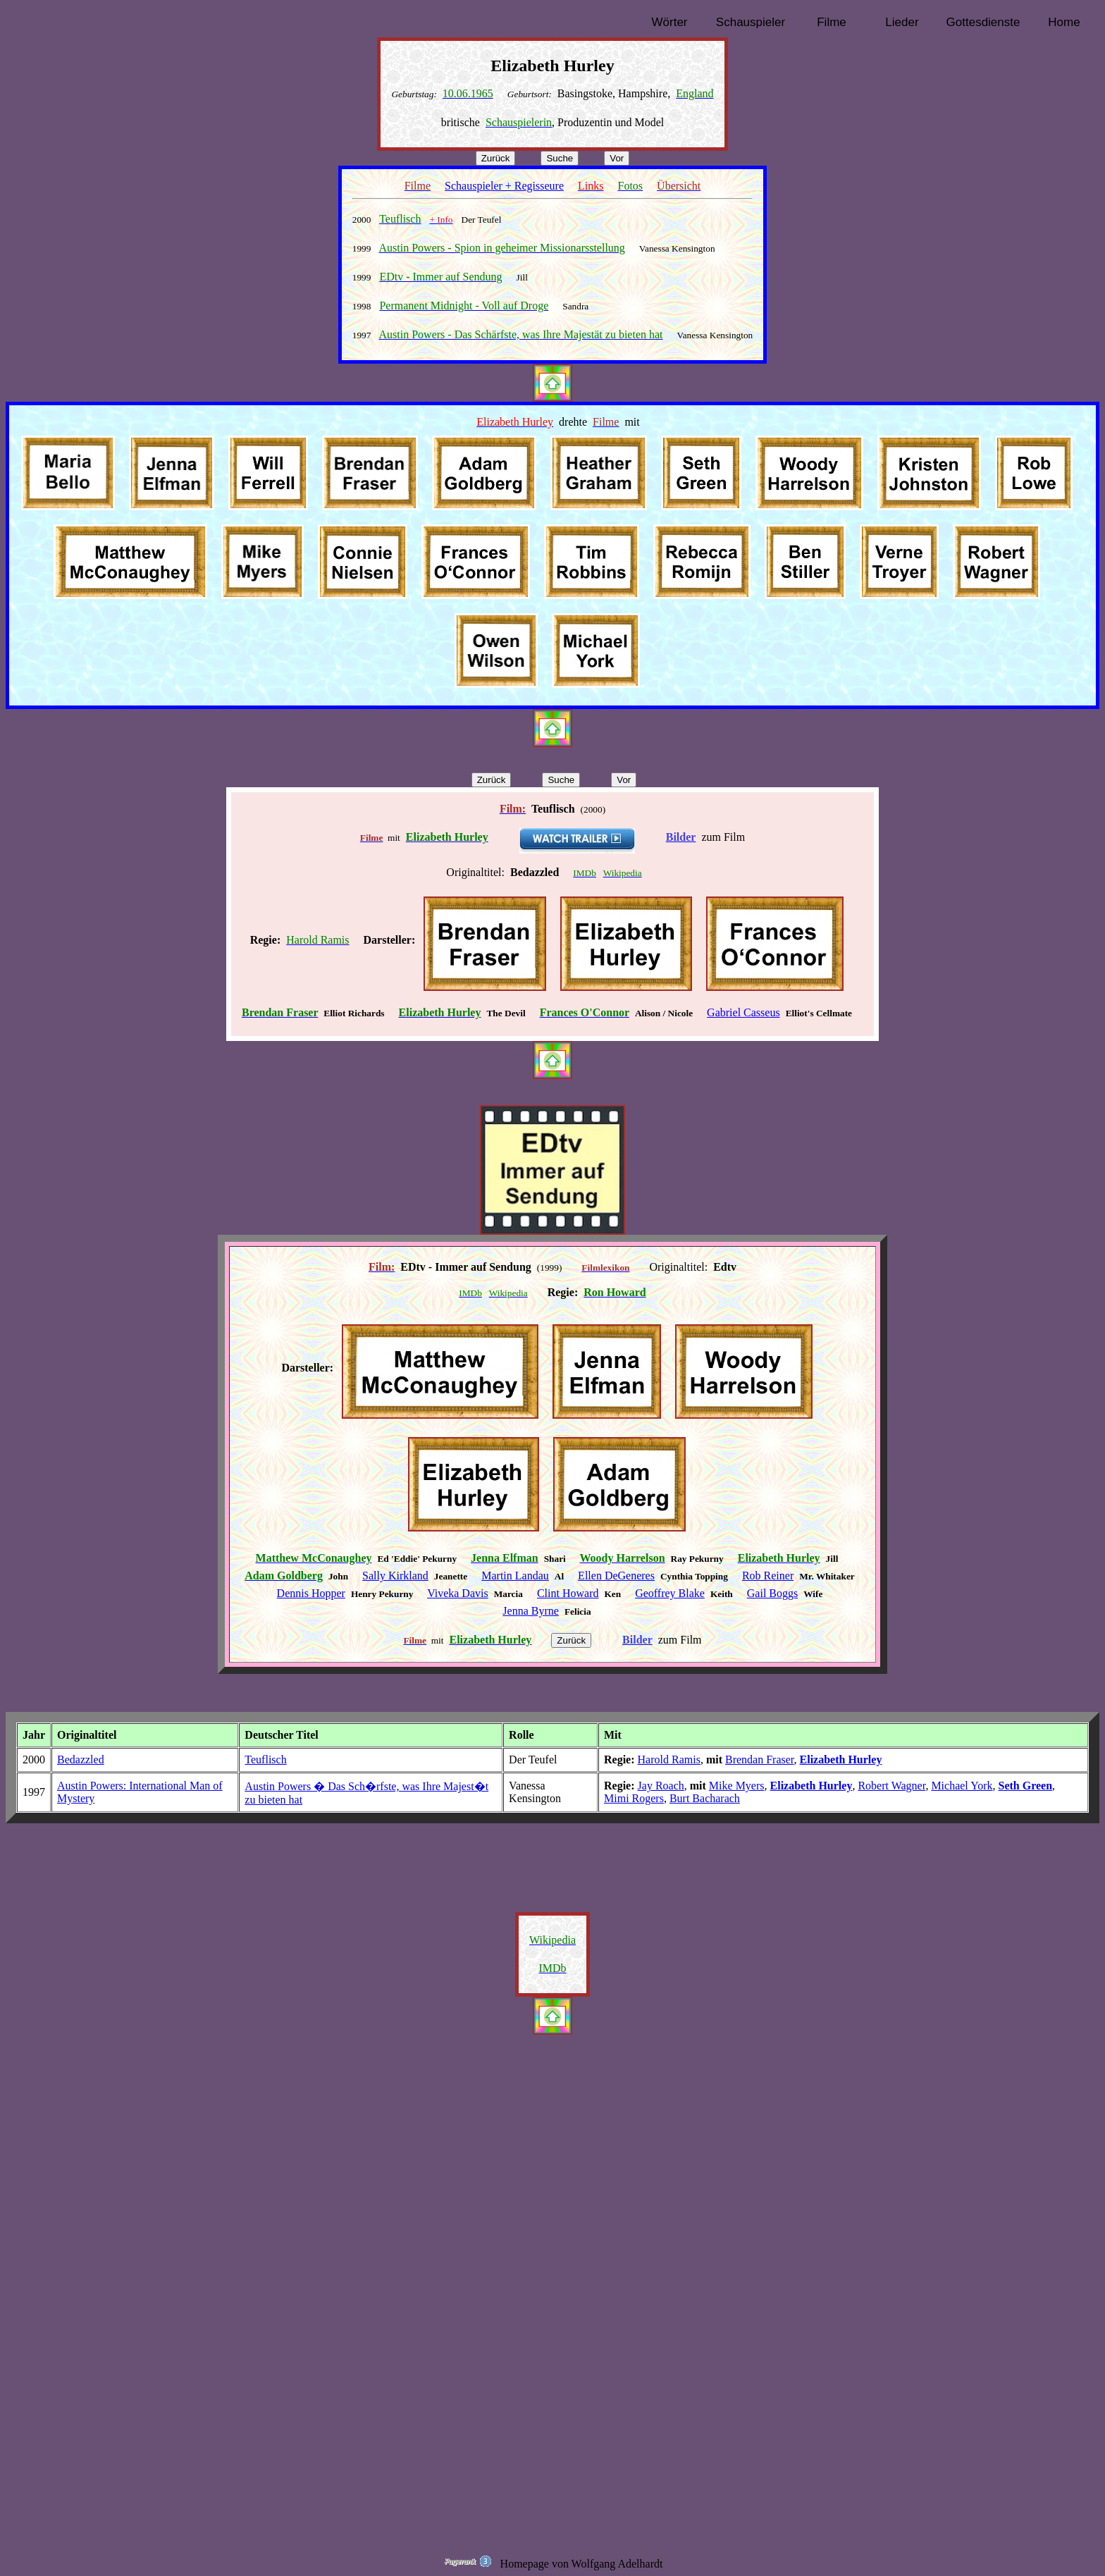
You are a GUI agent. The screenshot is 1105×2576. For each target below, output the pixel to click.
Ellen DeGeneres (616, 1576)
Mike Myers (737, 1786)
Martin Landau (515, 1576)
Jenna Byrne (530, 1611)
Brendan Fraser (759, 1759)
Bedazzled (80, 1759)
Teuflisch (265, 1759)
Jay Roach (661, 1786)
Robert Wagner (891, 1786)
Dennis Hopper (311, 1593)
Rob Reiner (768, 1576)
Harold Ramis (669, 1759)
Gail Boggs (772, 1593)
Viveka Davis (457, 1593)
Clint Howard (568, 1593)
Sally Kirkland (395, 1576)
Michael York (961, 1786)
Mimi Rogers (634, 1798)
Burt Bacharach (704, 1798)
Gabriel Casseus (743, 1012)
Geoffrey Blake (670, 1593)
